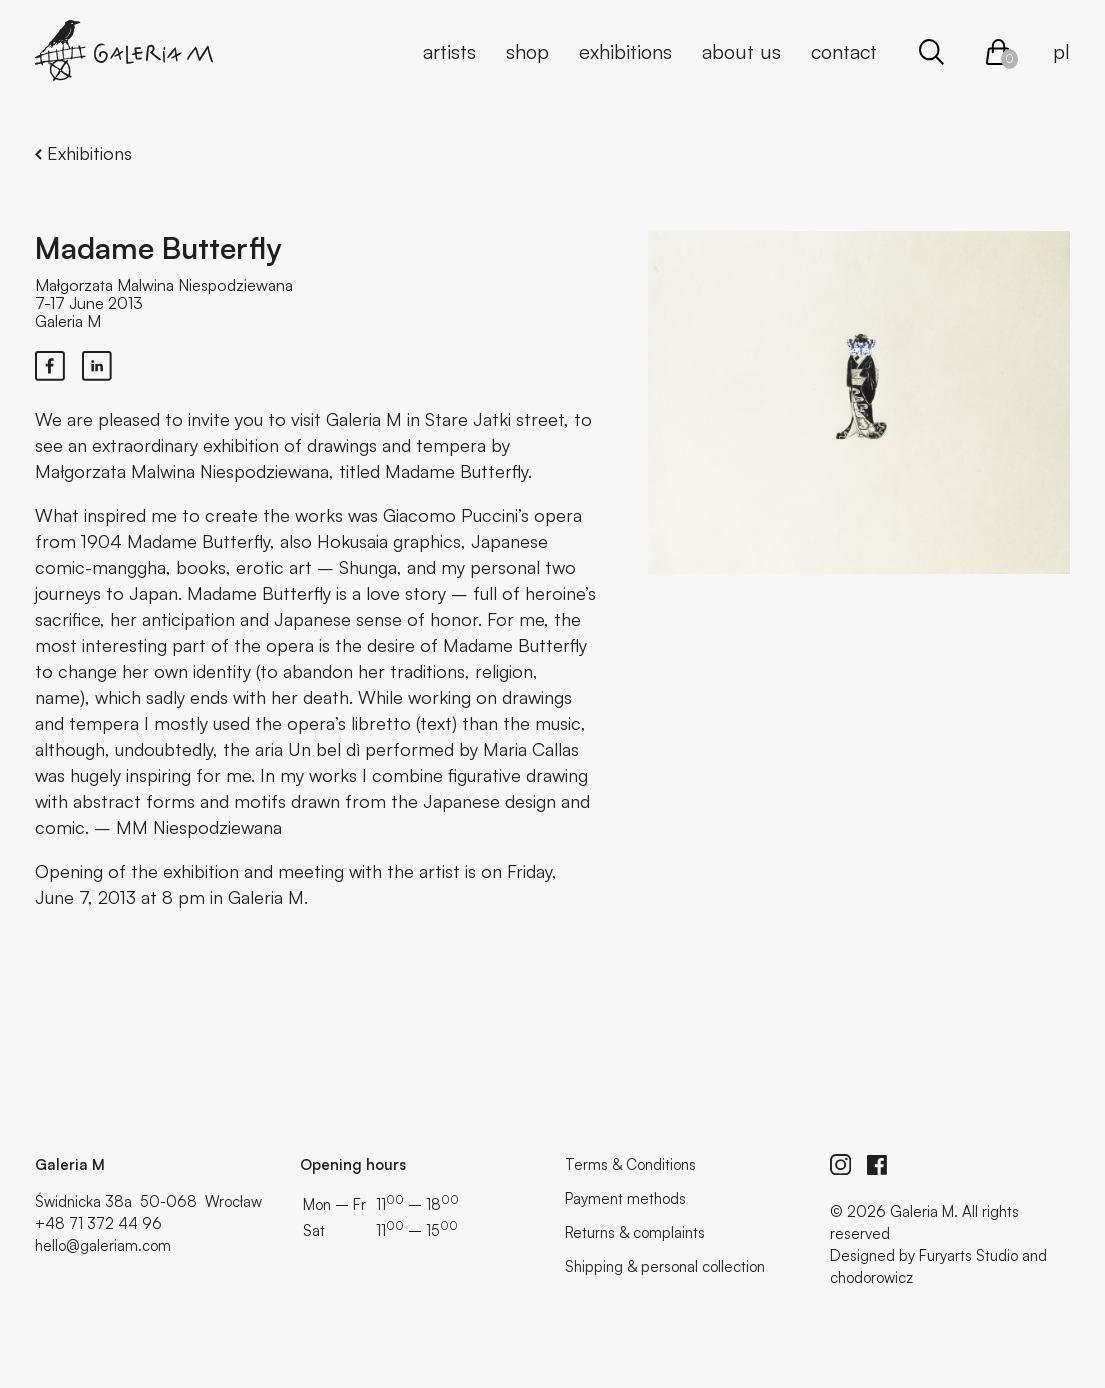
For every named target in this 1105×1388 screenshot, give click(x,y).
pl (1061, 51)
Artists (449, 51)
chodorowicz (871, 1277)
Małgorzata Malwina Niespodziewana (164, 285)
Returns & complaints (635, 1232)
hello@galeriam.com (103, 1245)
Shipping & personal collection (665, 1266)
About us (741, 51)
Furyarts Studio (968, 1255)
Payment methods (625, 1198)
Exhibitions (625, 51)
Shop (527, 51)
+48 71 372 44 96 (98, 1223)
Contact (844, 51)
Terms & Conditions (630, 1164)
